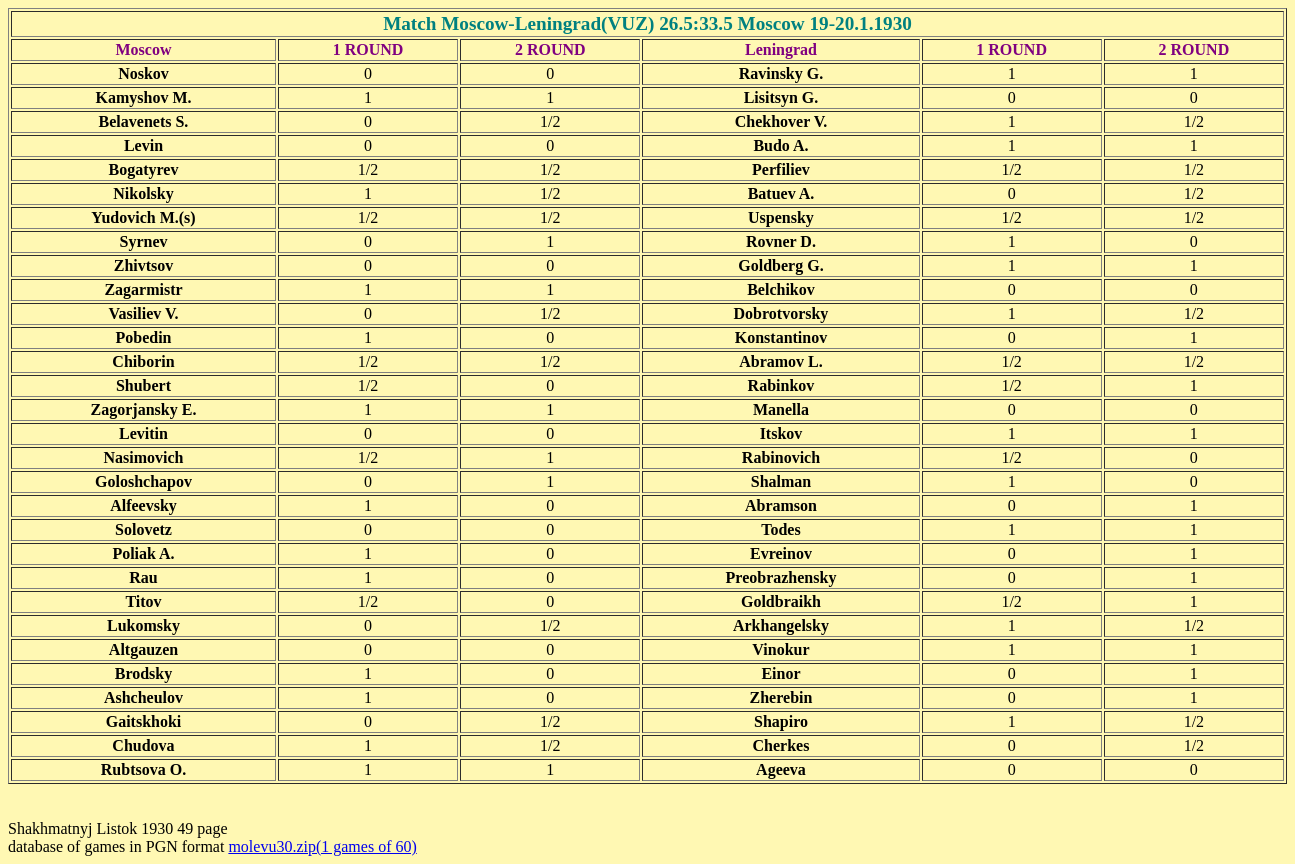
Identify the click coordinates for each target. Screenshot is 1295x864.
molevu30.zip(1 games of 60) (322, 846)
